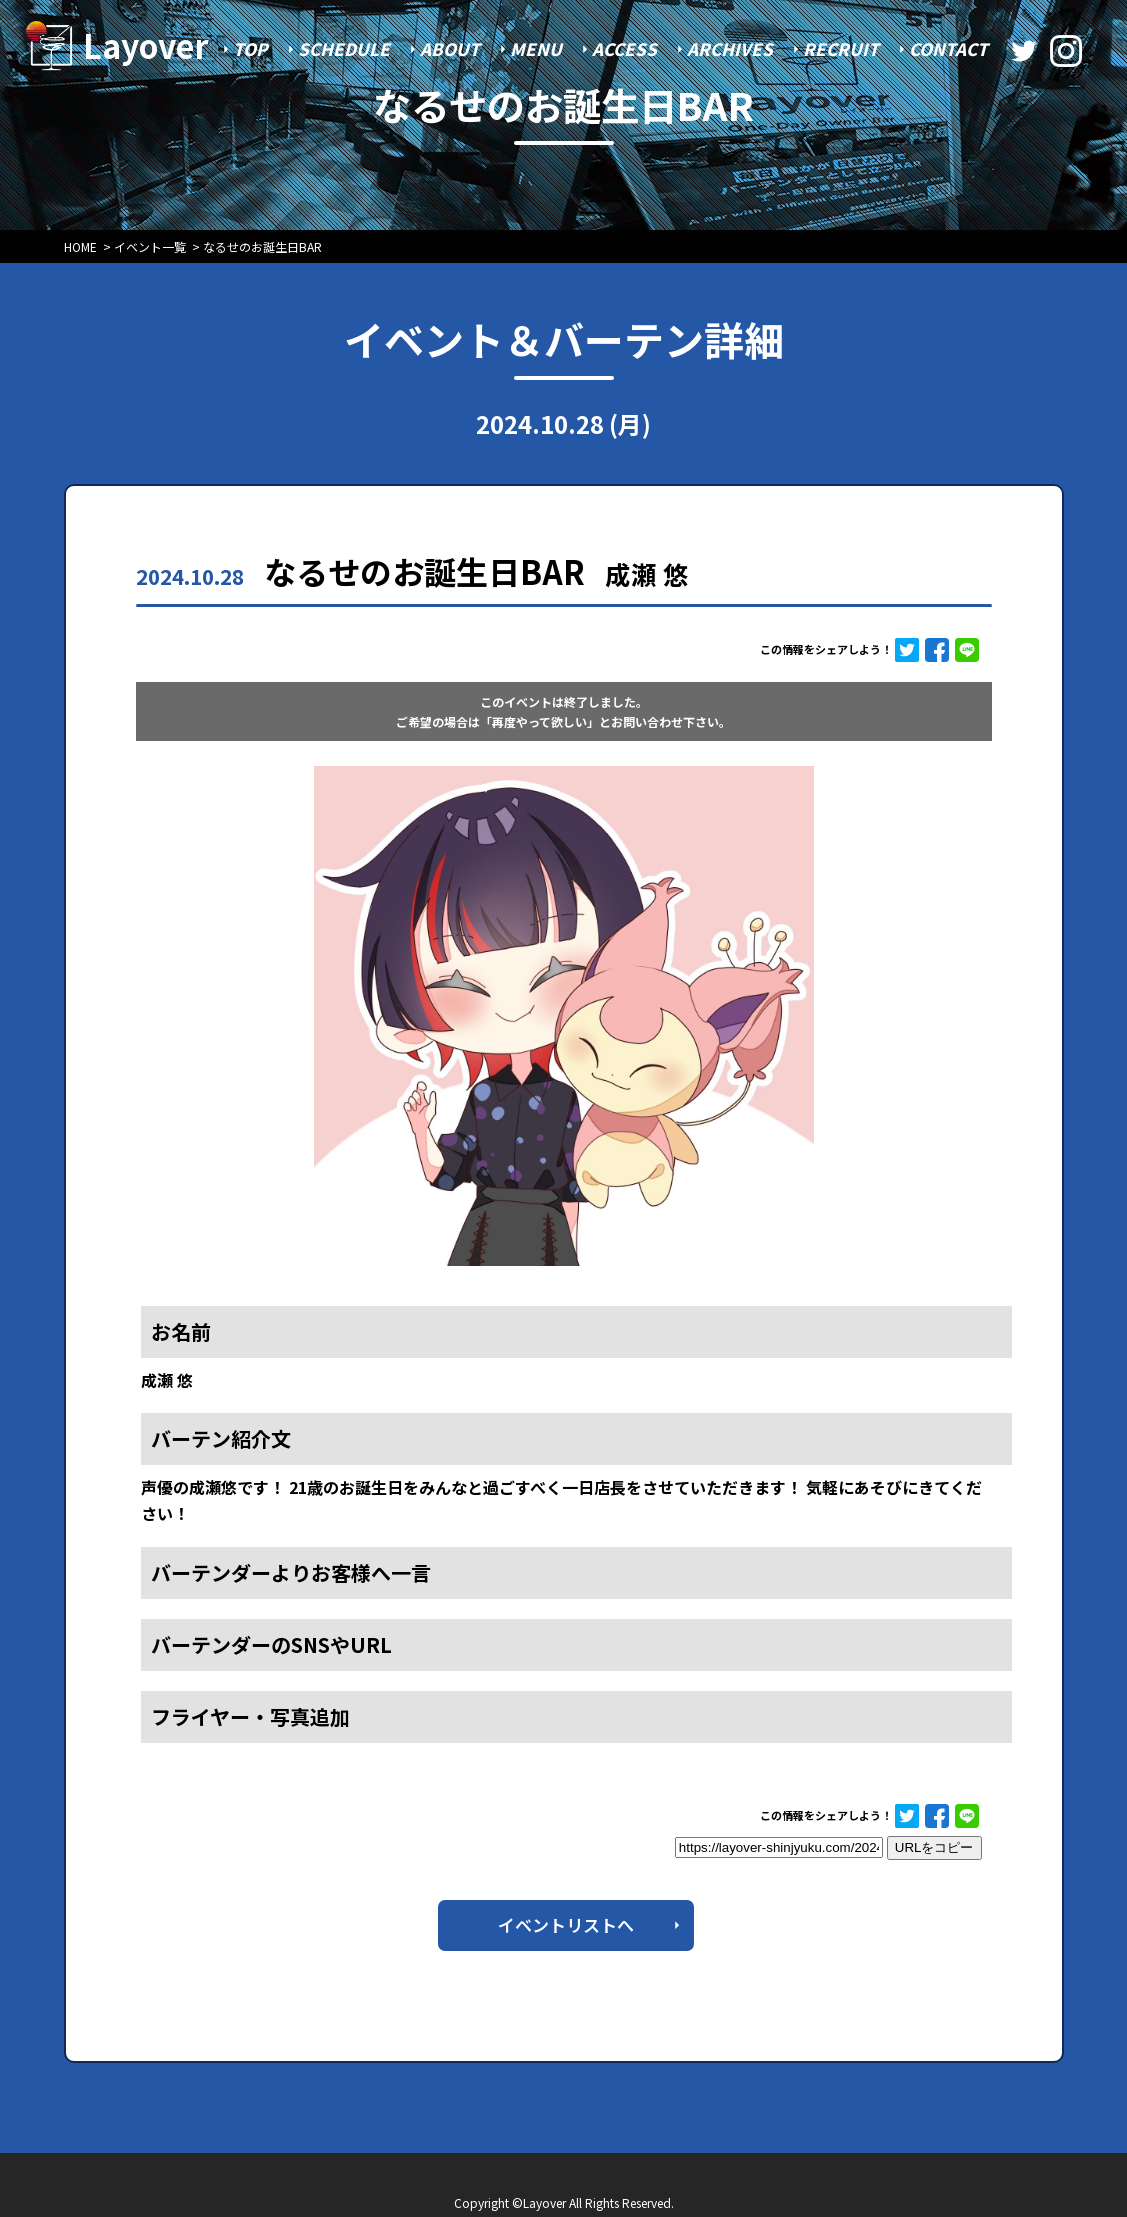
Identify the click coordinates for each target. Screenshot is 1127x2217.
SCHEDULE (344, 48)
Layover (146, 45)
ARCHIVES (730, 48)
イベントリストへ (566, 1924)
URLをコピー (934, 1847)
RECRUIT (841, 48)
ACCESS (624, 48)
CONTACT (948, 48)
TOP (250, 48)
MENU (536, 48)
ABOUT (450, 48)
